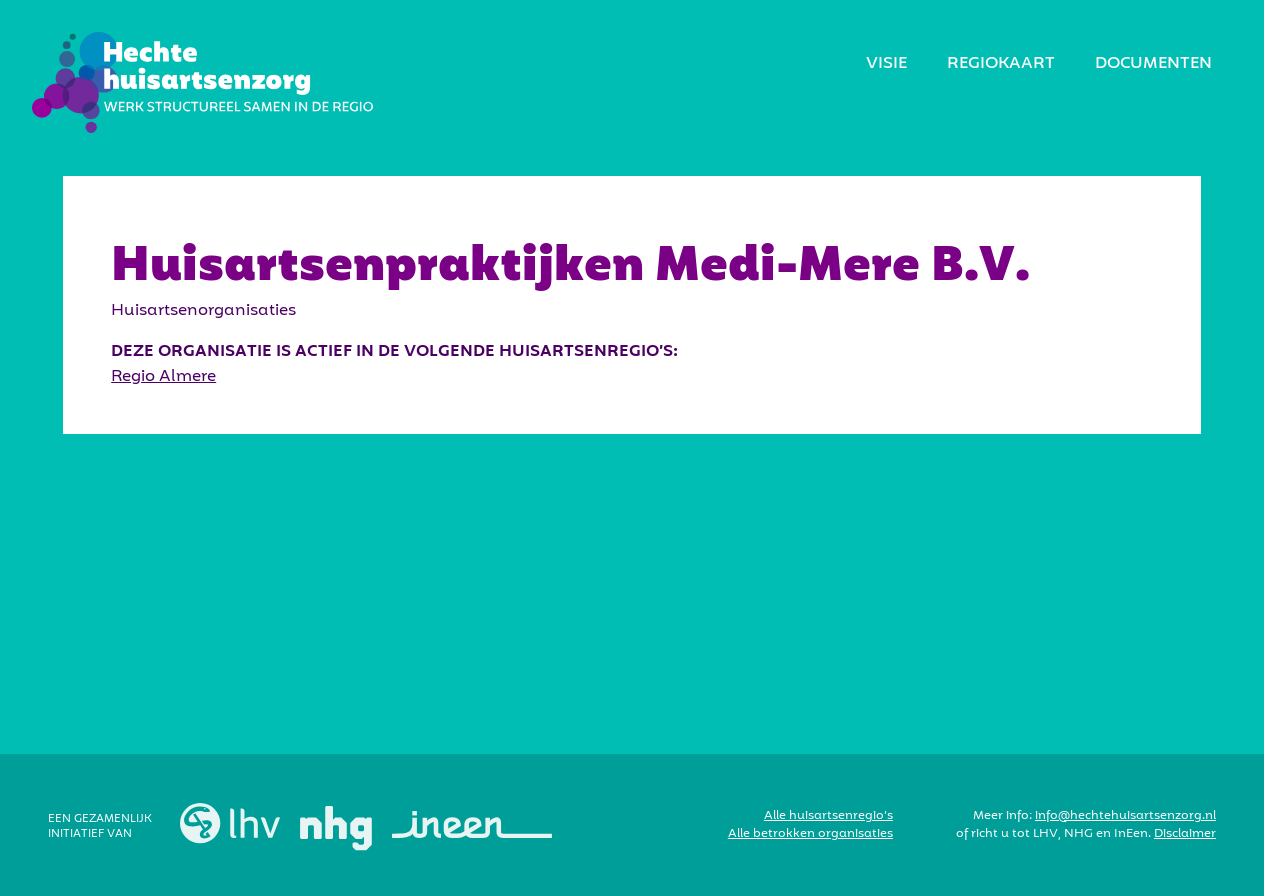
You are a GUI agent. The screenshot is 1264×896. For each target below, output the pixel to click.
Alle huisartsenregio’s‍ (828, 816)
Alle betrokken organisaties (810, 834)
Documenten (1153, 64)
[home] (202, 82)
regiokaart (1001, 64)
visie (886, 64)
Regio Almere (163, 377)
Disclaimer (1185, 834)
